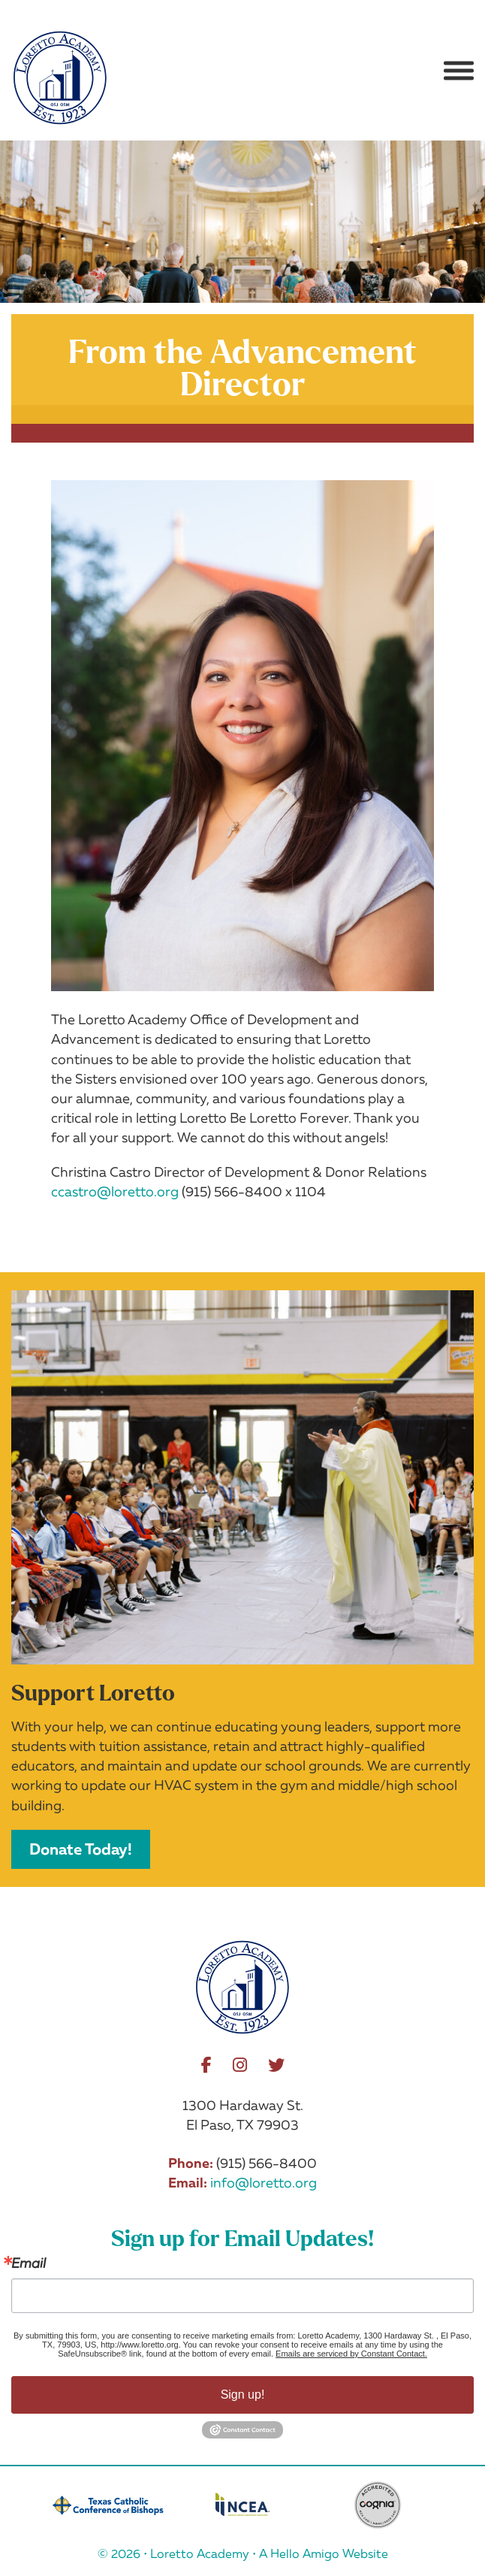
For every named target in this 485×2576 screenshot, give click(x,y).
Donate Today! (80, 1849)
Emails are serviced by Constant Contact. (351, 2353)
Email (28, 2262)
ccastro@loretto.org (115, 1191)
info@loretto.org (263, 2182)
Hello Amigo (304, 2553)
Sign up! (243, 2394)
